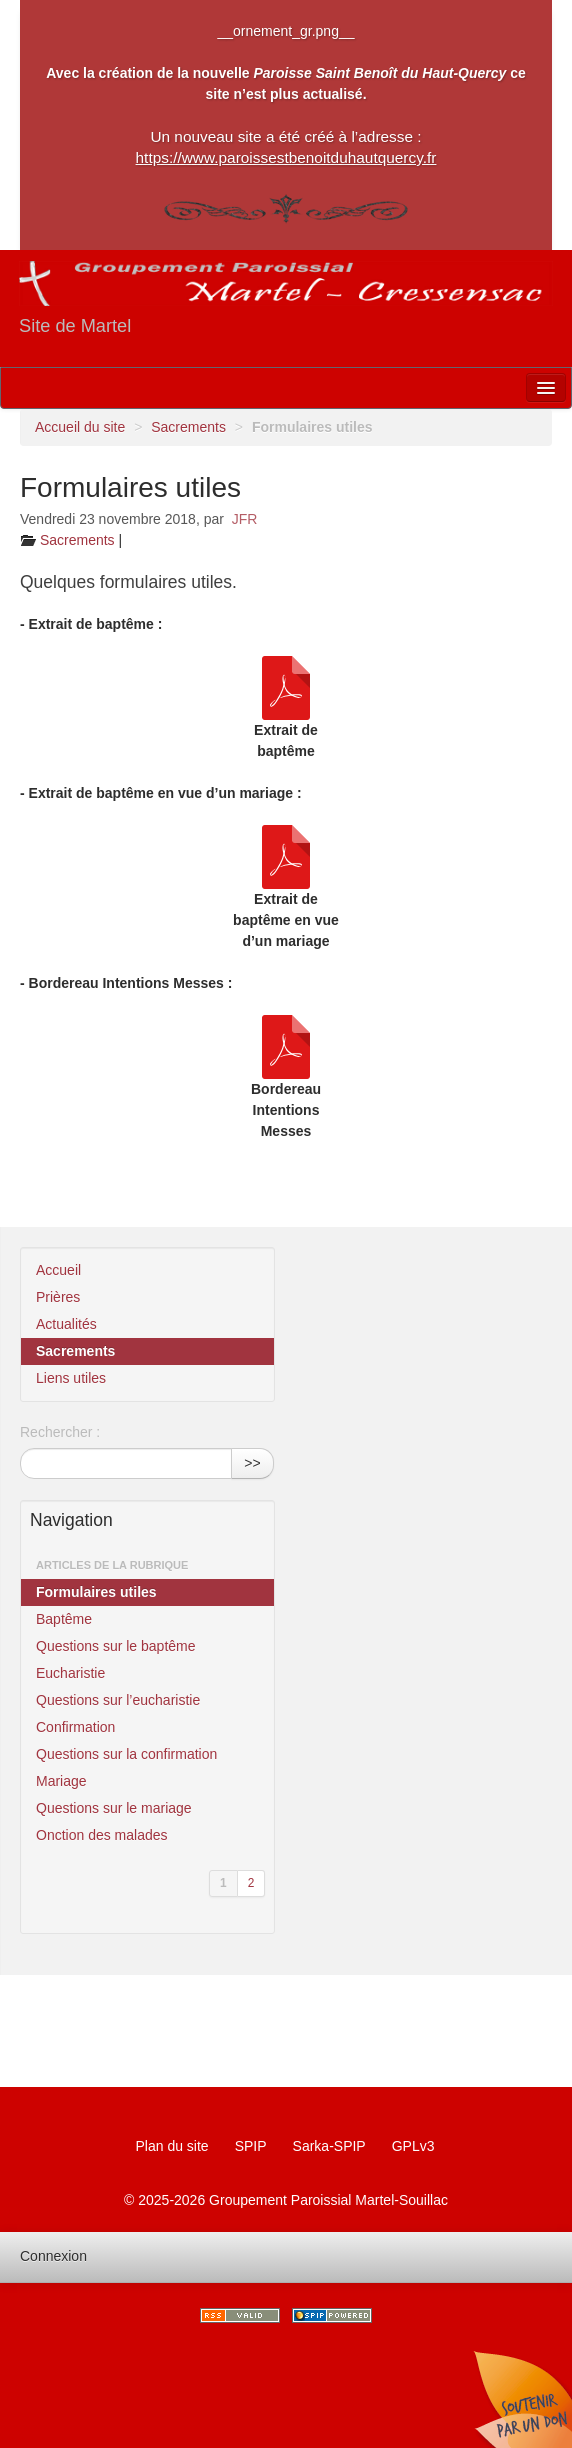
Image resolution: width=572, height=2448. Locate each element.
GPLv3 (413, 2146)
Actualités (66, 1324)
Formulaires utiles (96, 1592)
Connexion (53, 2256)
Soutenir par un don (522, 2398)
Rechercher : (60, 1432)
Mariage (61, 1781)
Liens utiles (71, 1378)
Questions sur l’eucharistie (118, 1700)
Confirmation (75, 1727)
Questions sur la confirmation (126, 1754)
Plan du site (171, 2146)
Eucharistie (70, 1673)
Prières (58, 1297)
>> (252, 1463)
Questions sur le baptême (116, 1646)
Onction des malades (102, 1835)
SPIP (251, 2146)
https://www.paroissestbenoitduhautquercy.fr (286, 157)
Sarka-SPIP (329, 2146)
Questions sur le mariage (114, 1808)
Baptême (64, 1619)
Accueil (58, 1270)
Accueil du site (80, 427)
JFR (245, 519)
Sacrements (188, 427)
